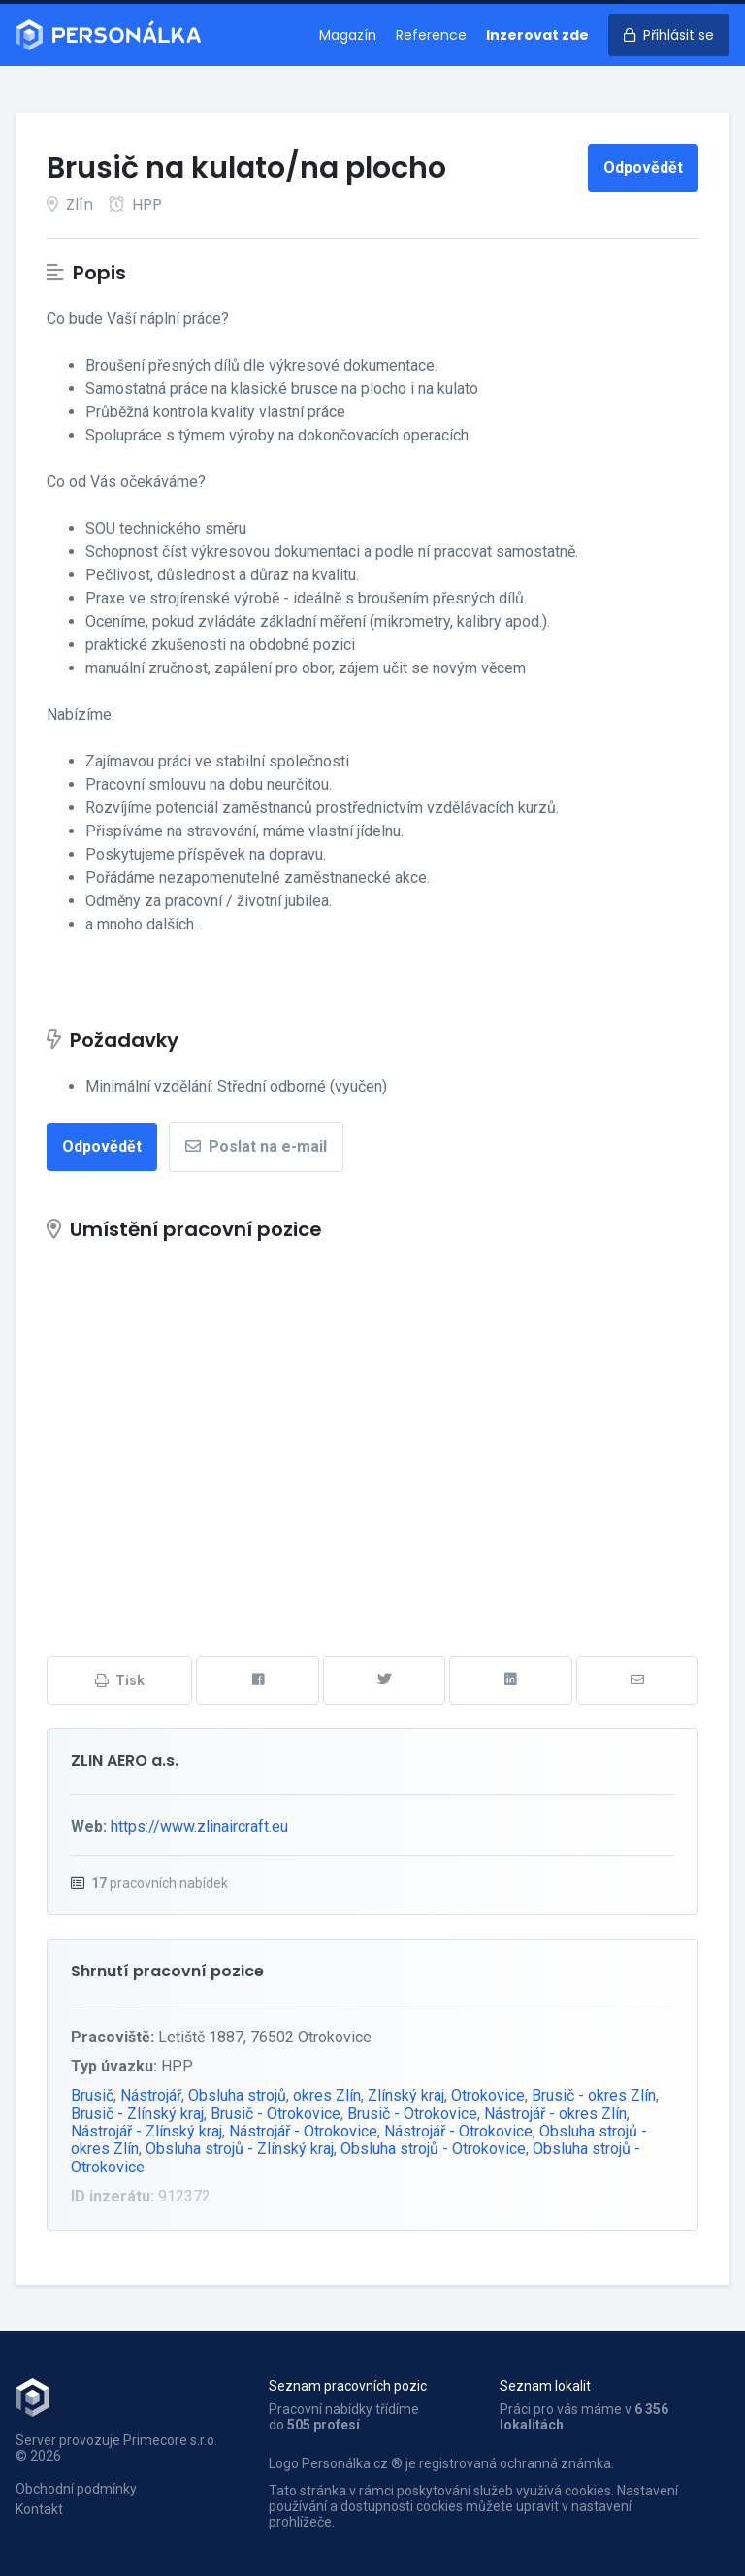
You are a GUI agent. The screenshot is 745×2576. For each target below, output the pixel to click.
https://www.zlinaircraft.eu (199, 1826)
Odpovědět (643, 167)
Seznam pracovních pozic (348, 2386)
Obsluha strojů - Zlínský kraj (240, 2148)
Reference (431, 35)
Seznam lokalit (545, 2386)
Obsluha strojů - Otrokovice (433, 2148)
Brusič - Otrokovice (275, 2113)
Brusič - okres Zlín (594, 2095)
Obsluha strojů (237, 2095)
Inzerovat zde (537, 35)
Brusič (92, 2095)
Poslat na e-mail (256, 1146)
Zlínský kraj (406, 2095)
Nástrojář (150, 2095)
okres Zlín (327, 2095)
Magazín (347, 35)
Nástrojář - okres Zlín (555, 2113)
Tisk (120, 1680)
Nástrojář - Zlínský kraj (146, 2131)
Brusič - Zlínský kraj (137, 2113)
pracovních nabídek (159, 1883)
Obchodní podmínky (76, 2488)
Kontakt (39, 2509)
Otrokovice (488, 2095)
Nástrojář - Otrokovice (303, 2131)
